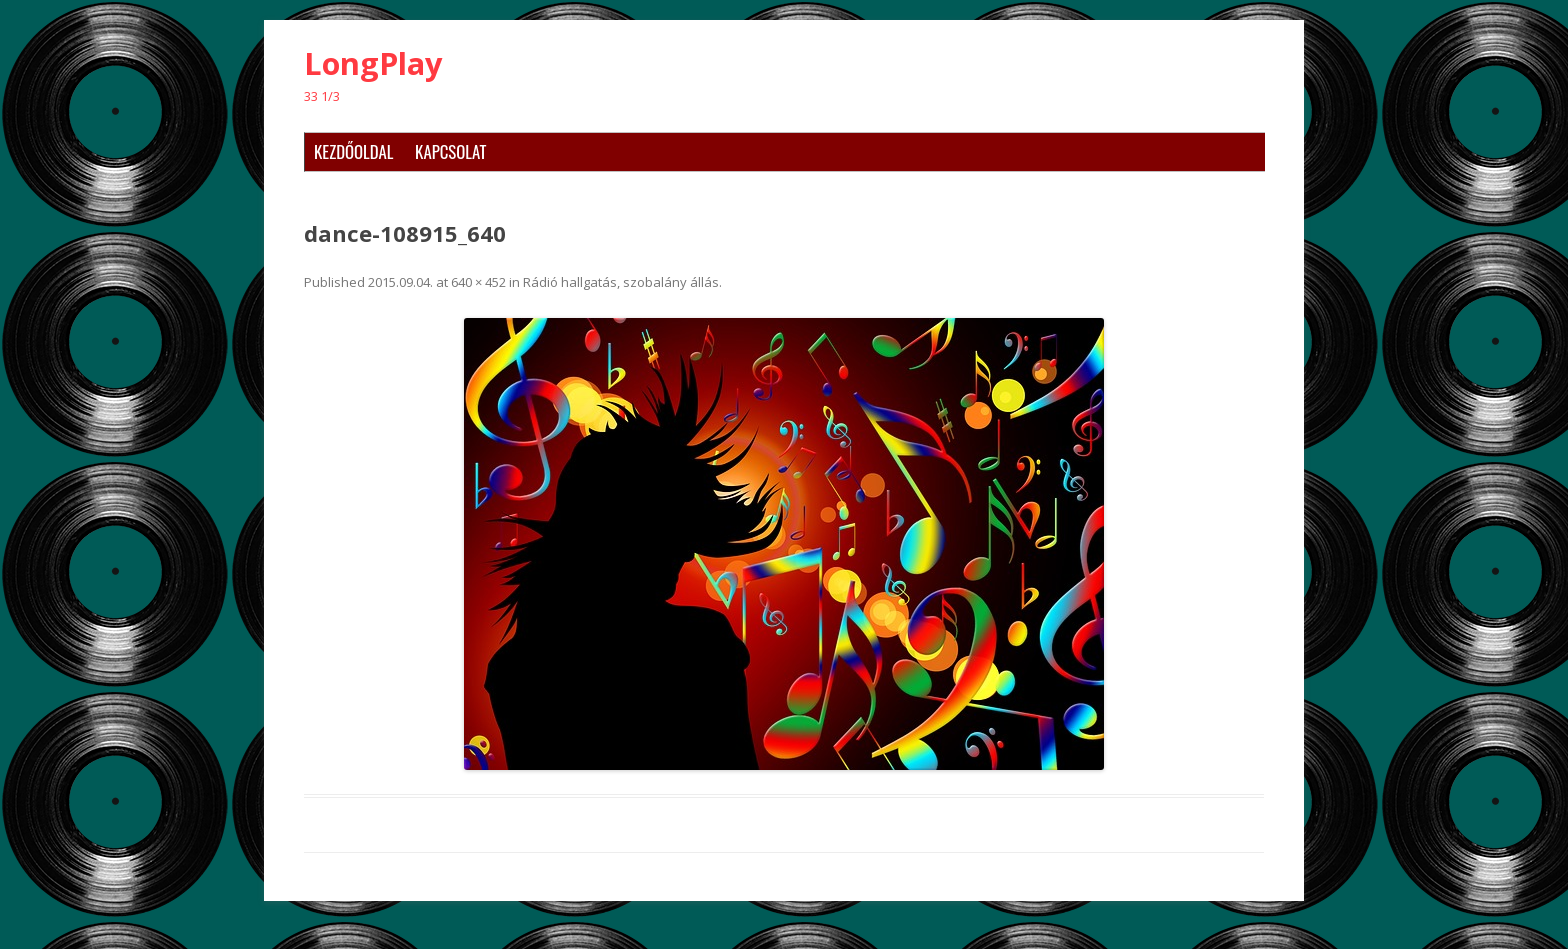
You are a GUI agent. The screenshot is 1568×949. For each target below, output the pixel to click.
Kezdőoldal (353, 151)
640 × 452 (478, 282)
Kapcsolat (450, 151)
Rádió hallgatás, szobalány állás (621, 282)
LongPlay (373, 64)
